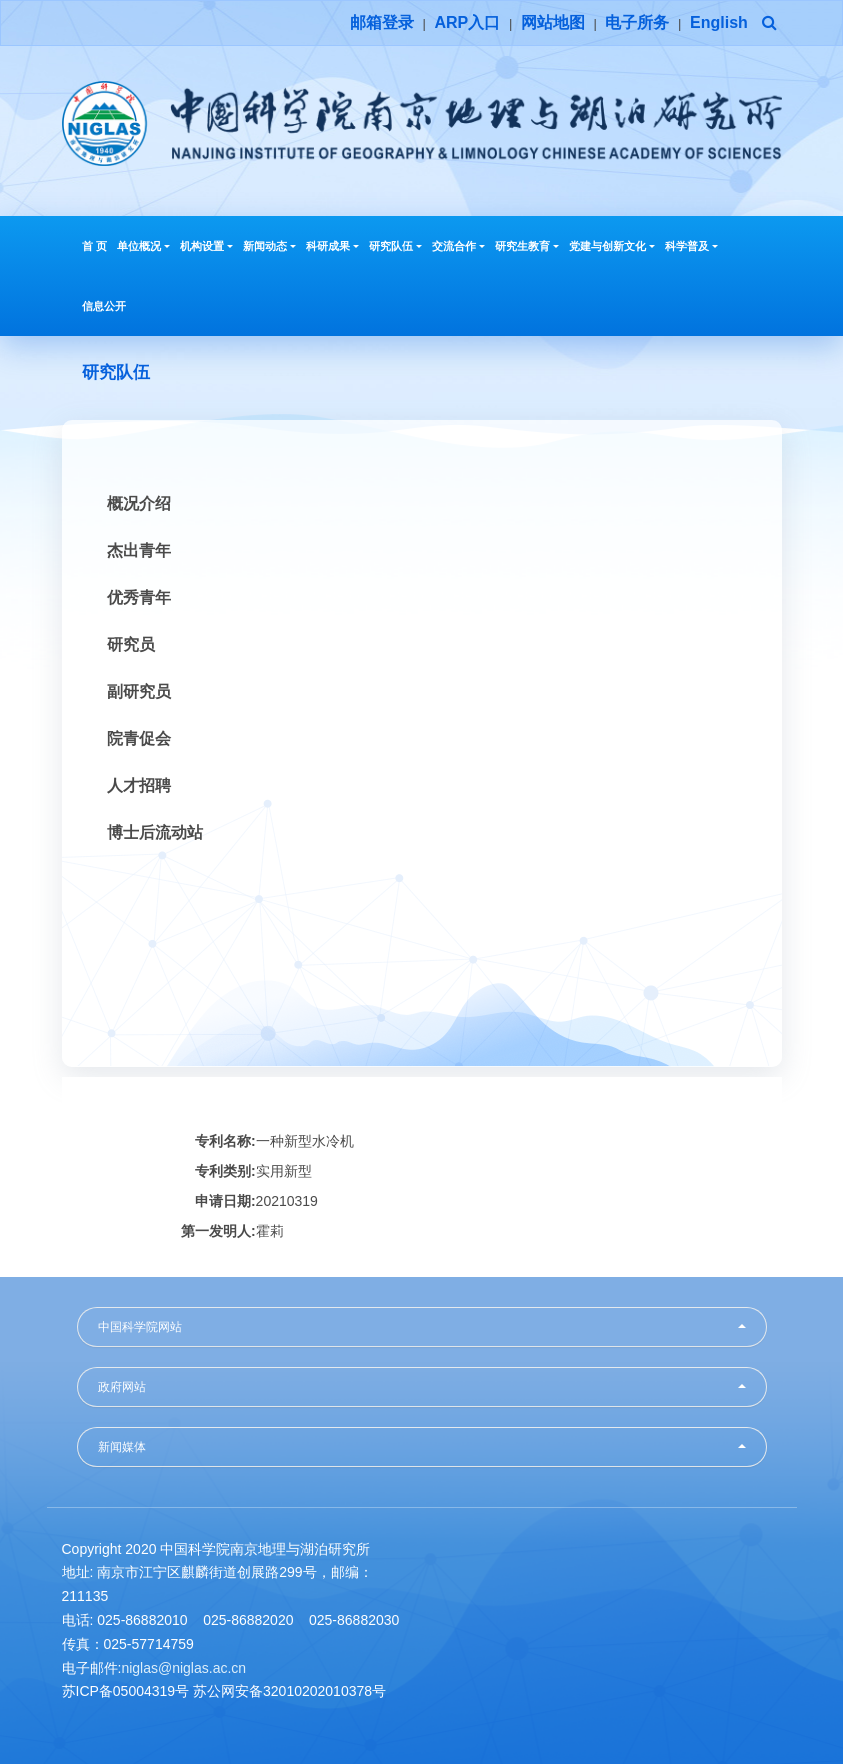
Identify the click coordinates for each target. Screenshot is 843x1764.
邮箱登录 (382, 22)
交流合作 (458, 246)
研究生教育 (527, 246)
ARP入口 (467, 22)
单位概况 (143, 246)
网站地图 (553, 22)
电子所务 (637, 22)
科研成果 (332, 246)
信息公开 (104, 306)
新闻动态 (269, 246)
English (719, 22)
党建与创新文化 (612, 246)
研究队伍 (395, 246)
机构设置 (206, 246)
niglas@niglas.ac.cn (183, 1668)
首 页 (94, 246)
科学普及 (691, 246)
